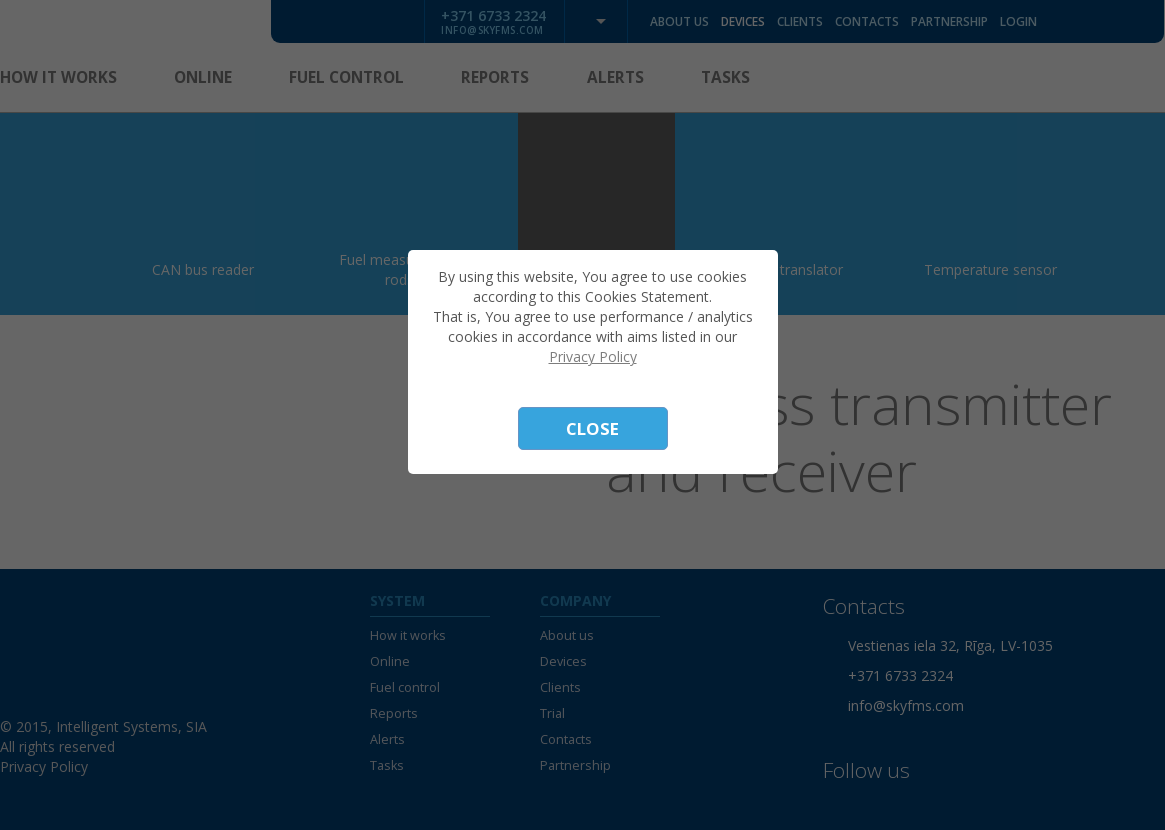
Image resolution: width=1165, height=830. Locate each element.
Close (592, 428)
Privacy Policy (593, 356)
